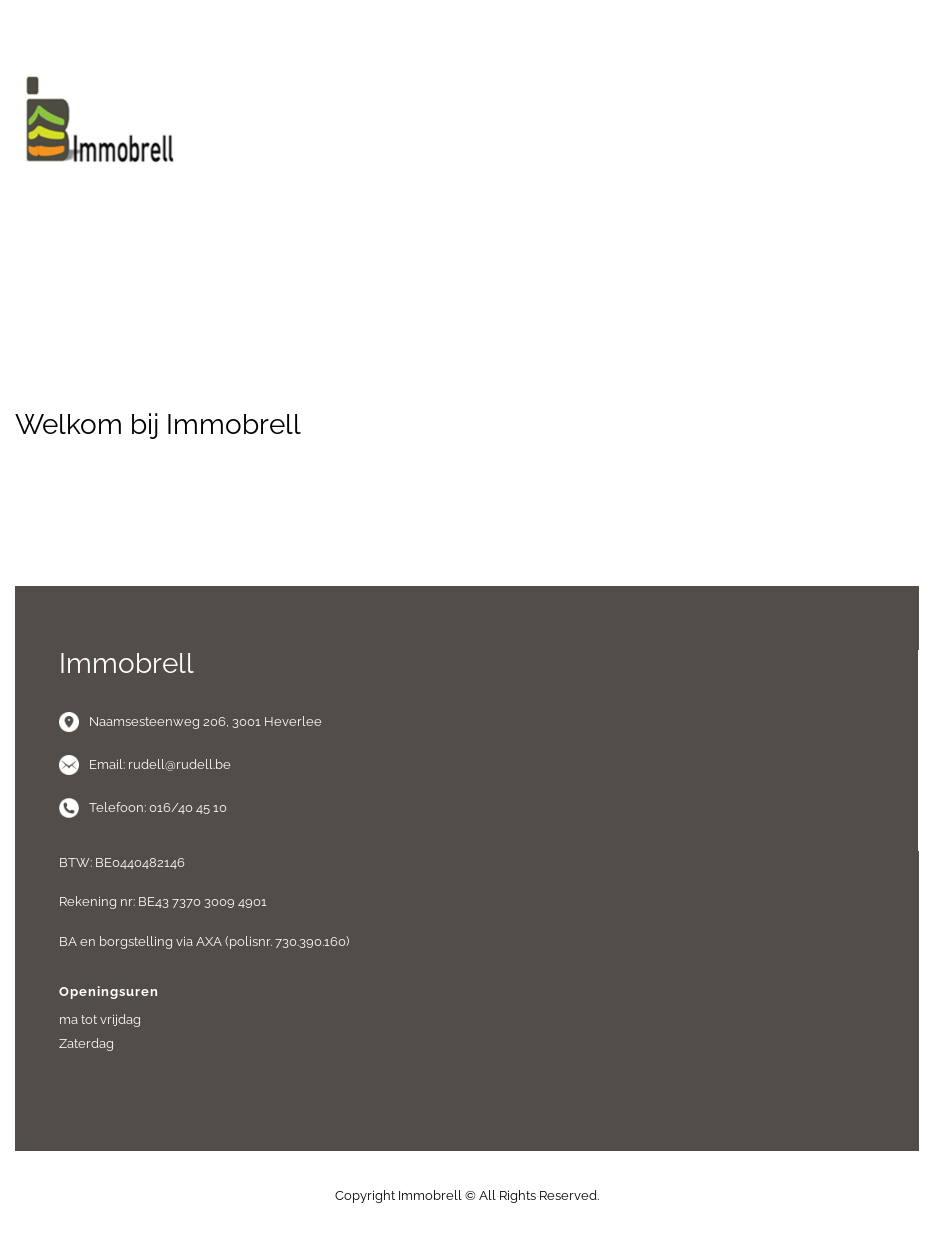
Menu (467, 239)
